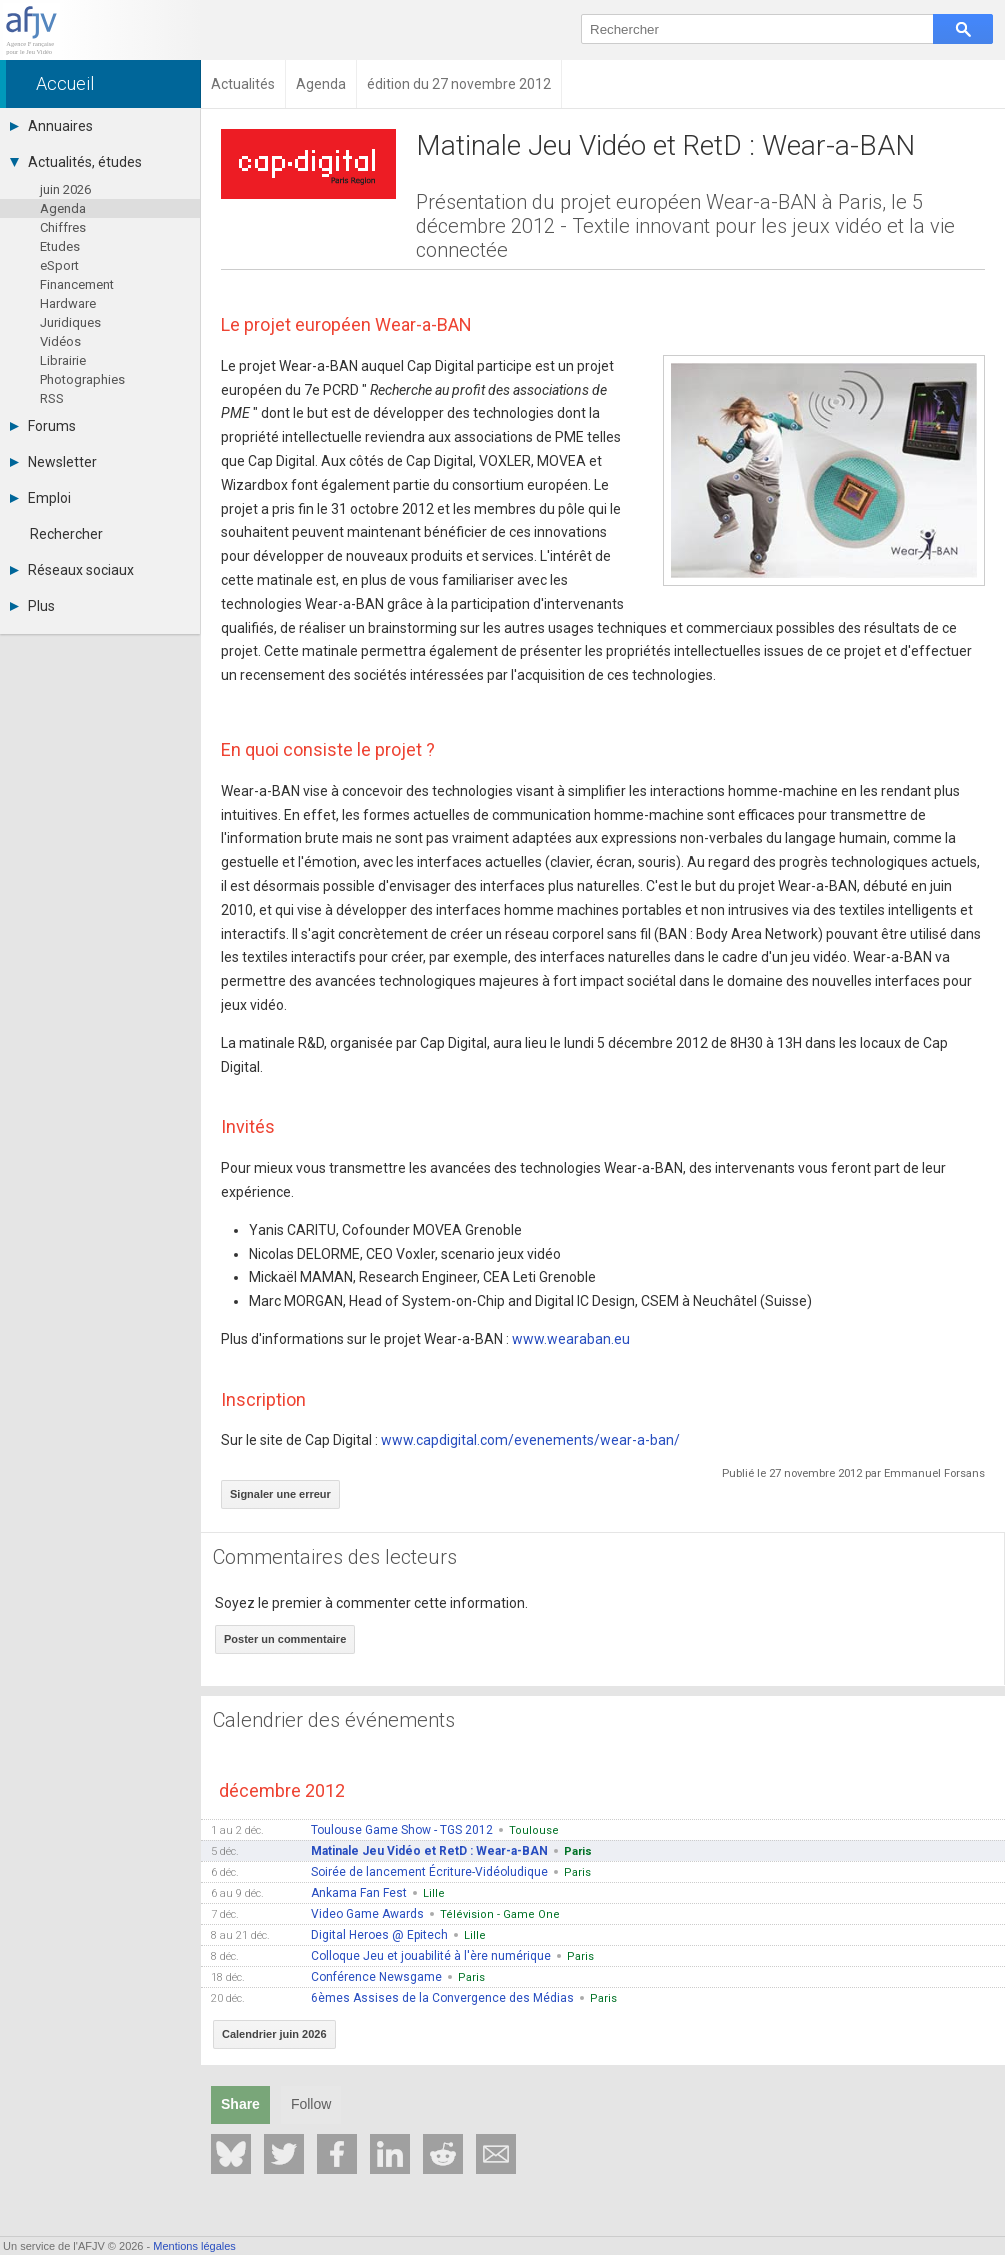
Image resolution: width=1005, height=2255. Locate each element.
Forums (43, 426)
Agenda (63, 208)
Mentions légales (194, 2246)
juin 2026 (65, 189)
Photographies (82, 379)
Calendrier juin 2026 (274, 2034)
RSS (52, 398)
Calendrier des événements (334, 1720)
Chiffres (63, 227)
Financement (77, 284)
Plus (32, 606)
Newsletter (53, 462)
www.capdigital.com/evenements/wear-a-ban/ (530, 1440)
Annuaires (51, 126)
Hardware (68, 303)
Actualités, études (76, 162)
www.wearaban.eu (571, 1339)
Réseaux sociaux (72, 570)
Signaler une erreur (280, 1494)
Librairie (63, 360)
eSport (59, 265)
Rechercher (66, 534)
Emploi (40, 498)
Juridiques (70, 322)
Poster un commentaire (285, 1639)
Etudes (60, 246)
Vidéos (60, 341)
